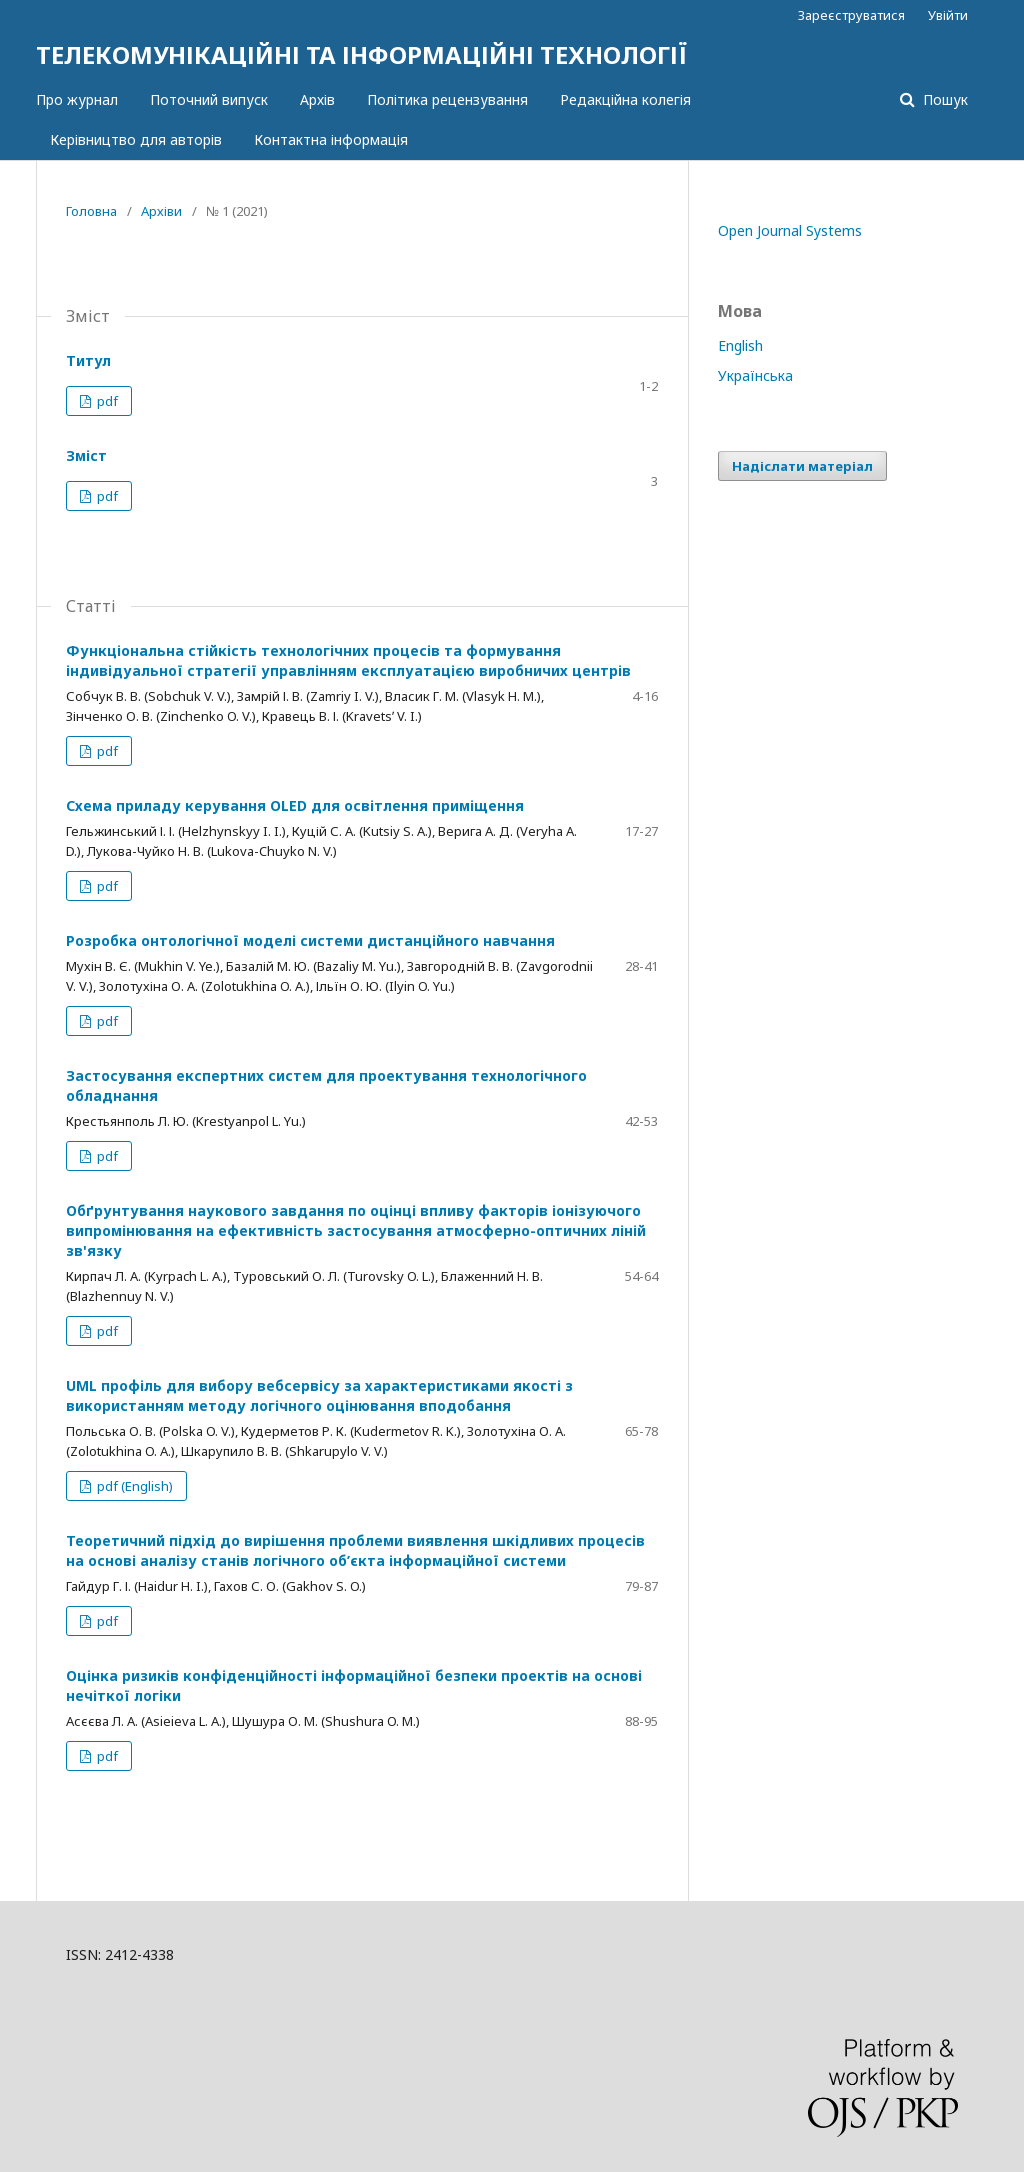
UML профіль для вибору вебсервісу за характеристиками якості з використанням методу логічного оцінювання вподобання (319, 1395)
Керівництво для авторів (136, 139)
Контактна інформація (331, 139)
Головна (91, 211)
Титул (88, 360)
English (740, 345)
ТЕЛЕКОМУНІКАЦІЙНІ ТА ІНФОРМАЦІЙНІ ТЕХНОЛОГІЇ (361, 54)
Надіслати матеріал (802, 466)
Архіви (161, 211)
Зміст (86, 455)
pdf (106, 401)
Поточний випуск (209, 99)
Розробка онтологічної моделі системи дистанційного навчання (310, 940)
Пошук (943, 99)
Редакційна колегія (625, 99)
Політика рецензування (447, 99)
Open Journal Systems (790, 230)
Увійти (948, 15)
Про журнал (77, 99)
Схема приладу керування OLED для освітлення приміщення (295, 805)
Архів (317, 99)
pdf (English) (133, 1486)
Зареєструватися (851, 15)
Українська (755, 375)
